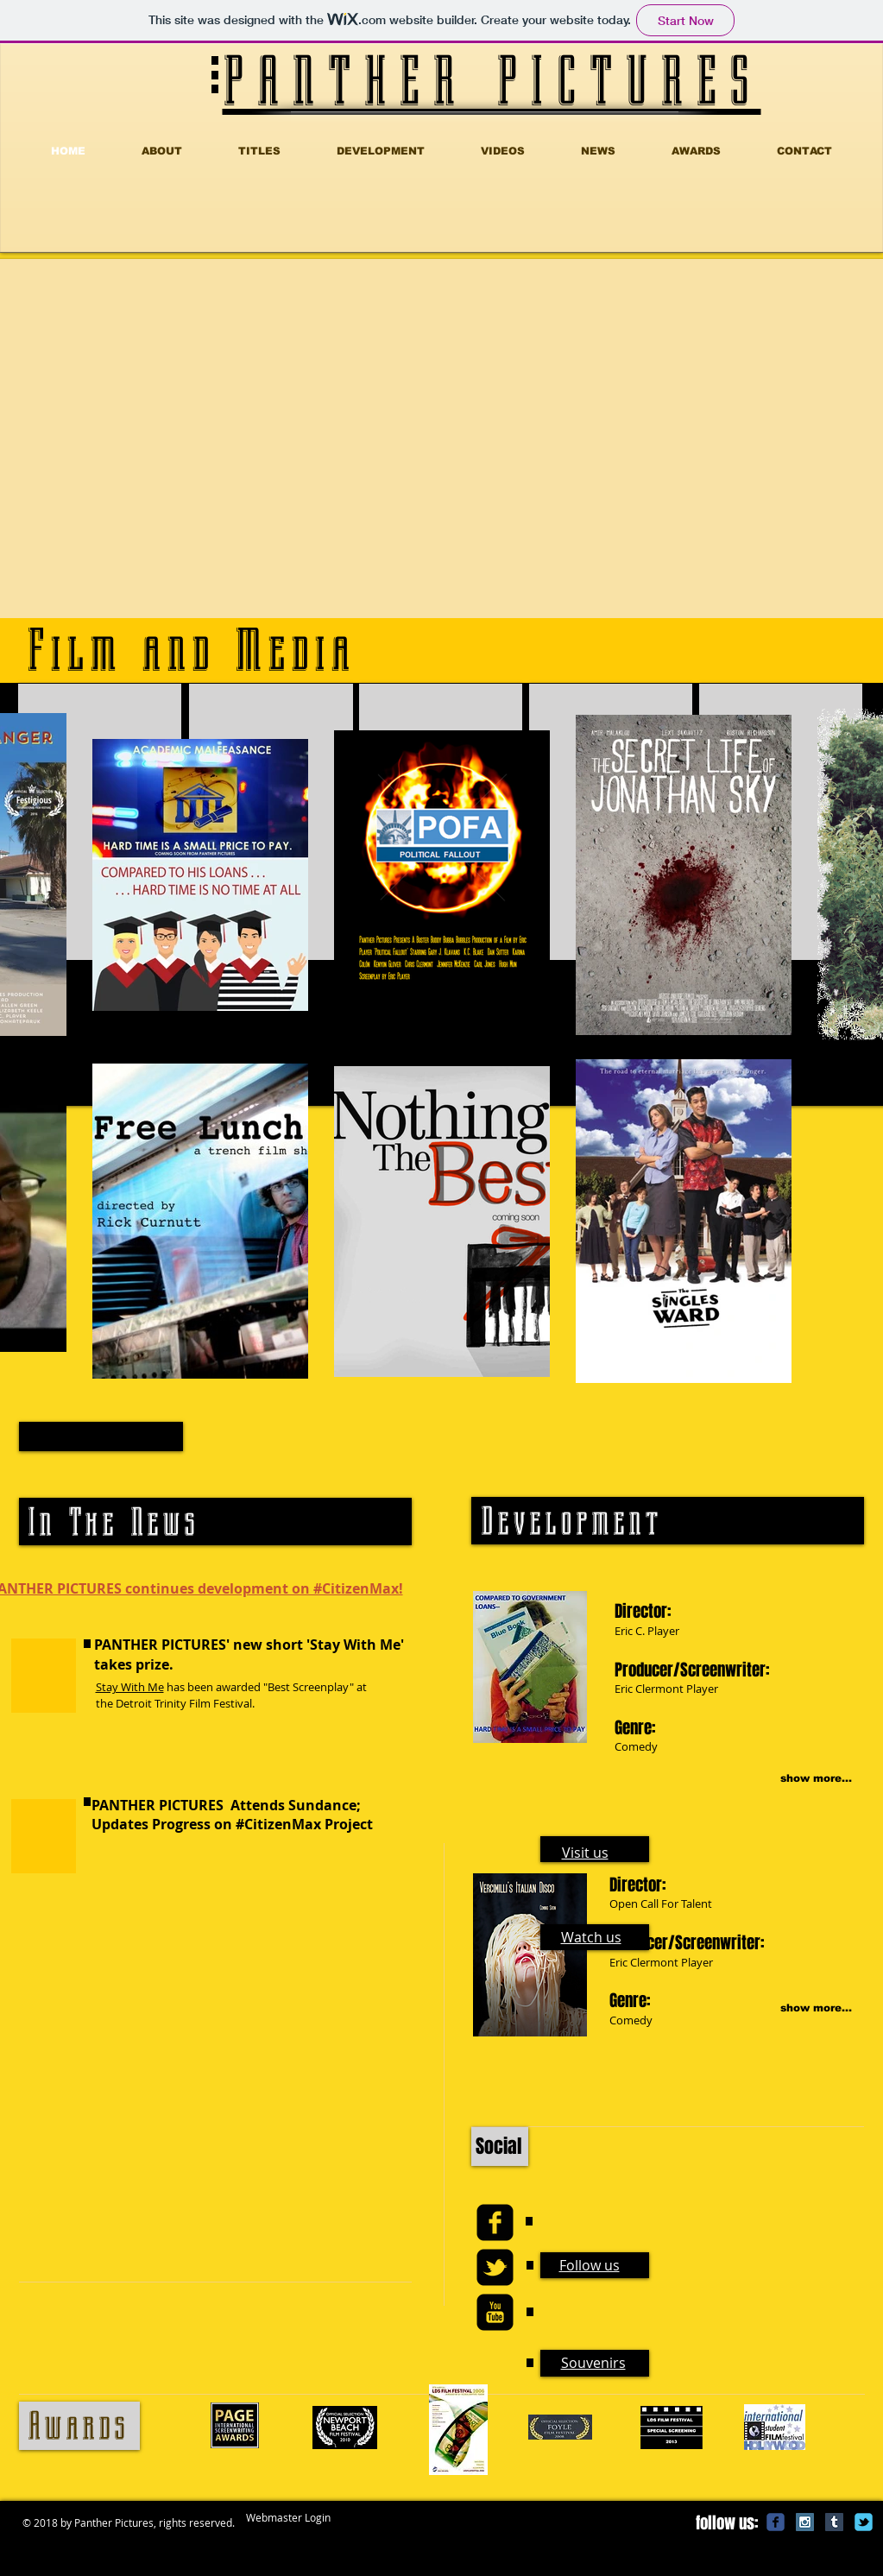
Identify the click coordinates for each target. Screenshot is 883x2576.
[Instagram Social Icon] (805, 2522)
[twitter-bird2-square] (495, 2267)
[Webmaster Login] (288, 2518)
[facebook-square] (495, 2222)
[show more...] (796, 1779)
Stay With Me (130, 1687)
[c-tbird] (864, 2522)
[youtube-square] (495, 2312)
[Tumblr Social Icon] (834, 2522)
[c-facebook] (775, 2522)
